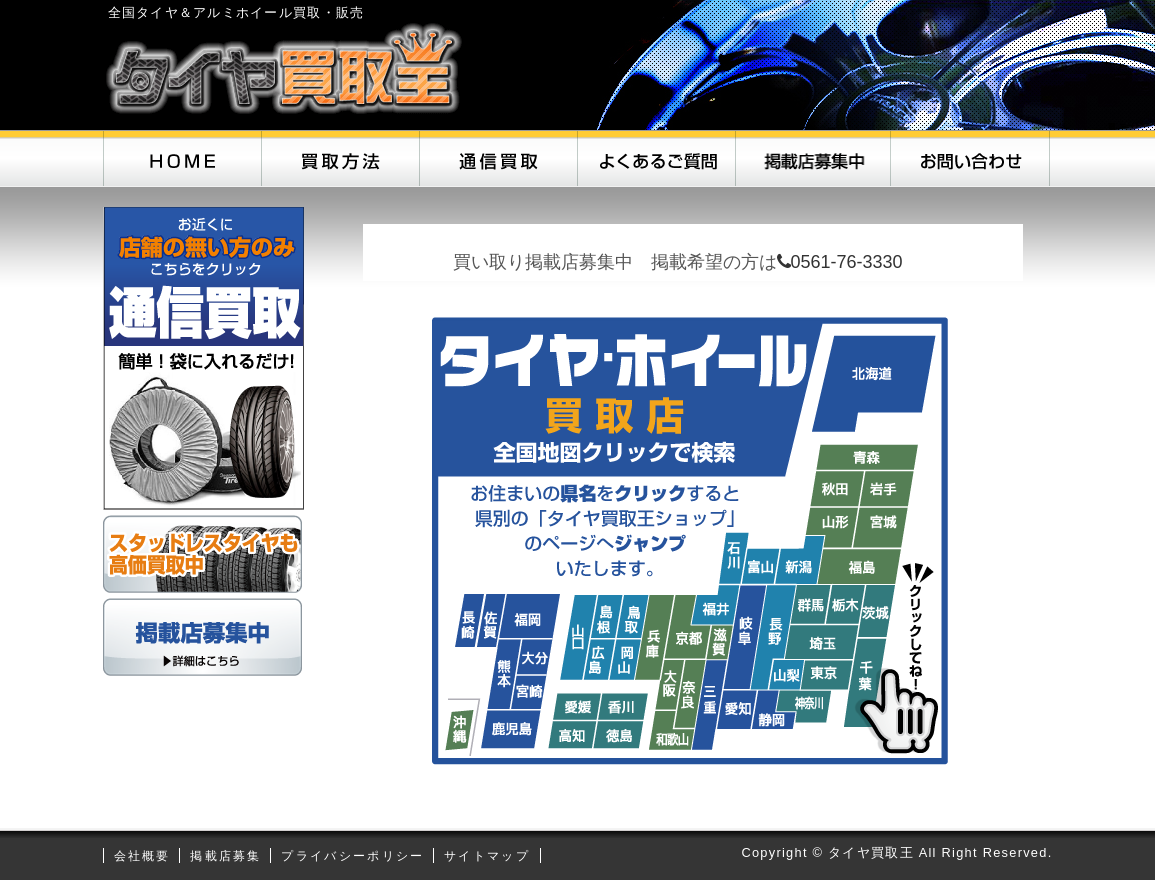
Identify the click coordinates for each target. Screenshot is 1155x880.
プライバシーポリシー (352, 856)
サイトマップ (487, 856)
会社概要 (142, 856)
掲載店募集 (226, 856)
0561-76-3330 (840, 262)
